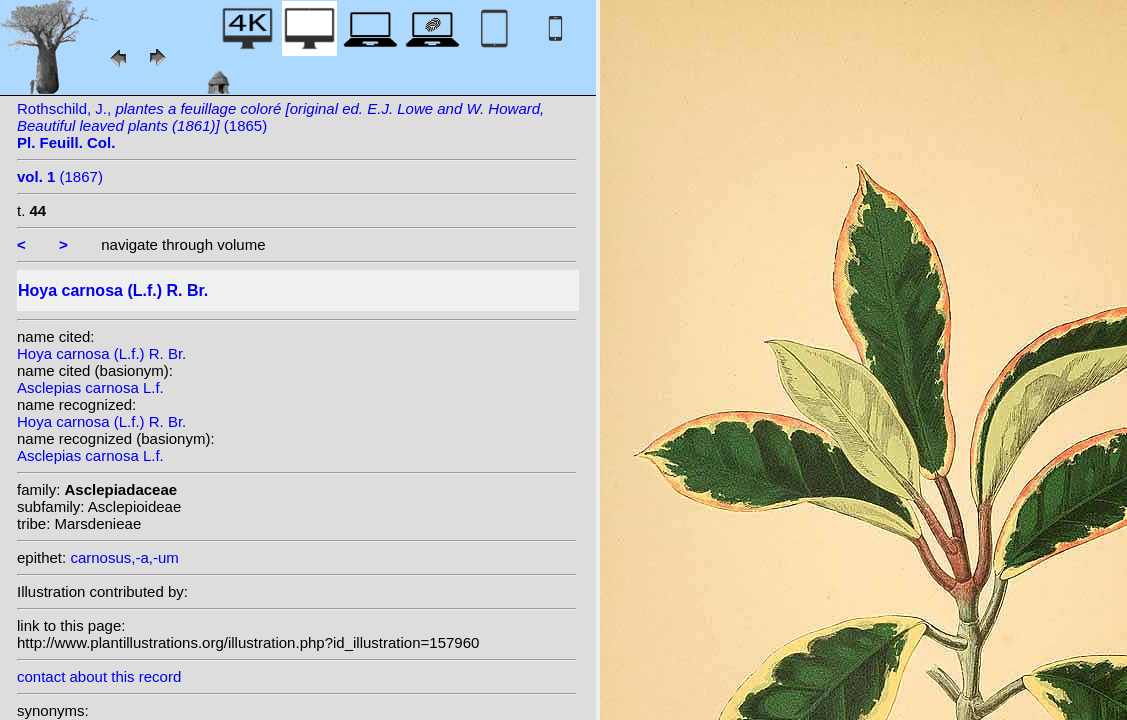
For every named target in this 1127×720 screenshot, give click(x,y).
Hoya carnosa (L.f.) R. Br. (101, 353)
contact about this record (99, 676)
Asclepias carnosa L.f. (90, 387)
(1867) (60, 176)
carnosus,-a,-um (124, 557)
